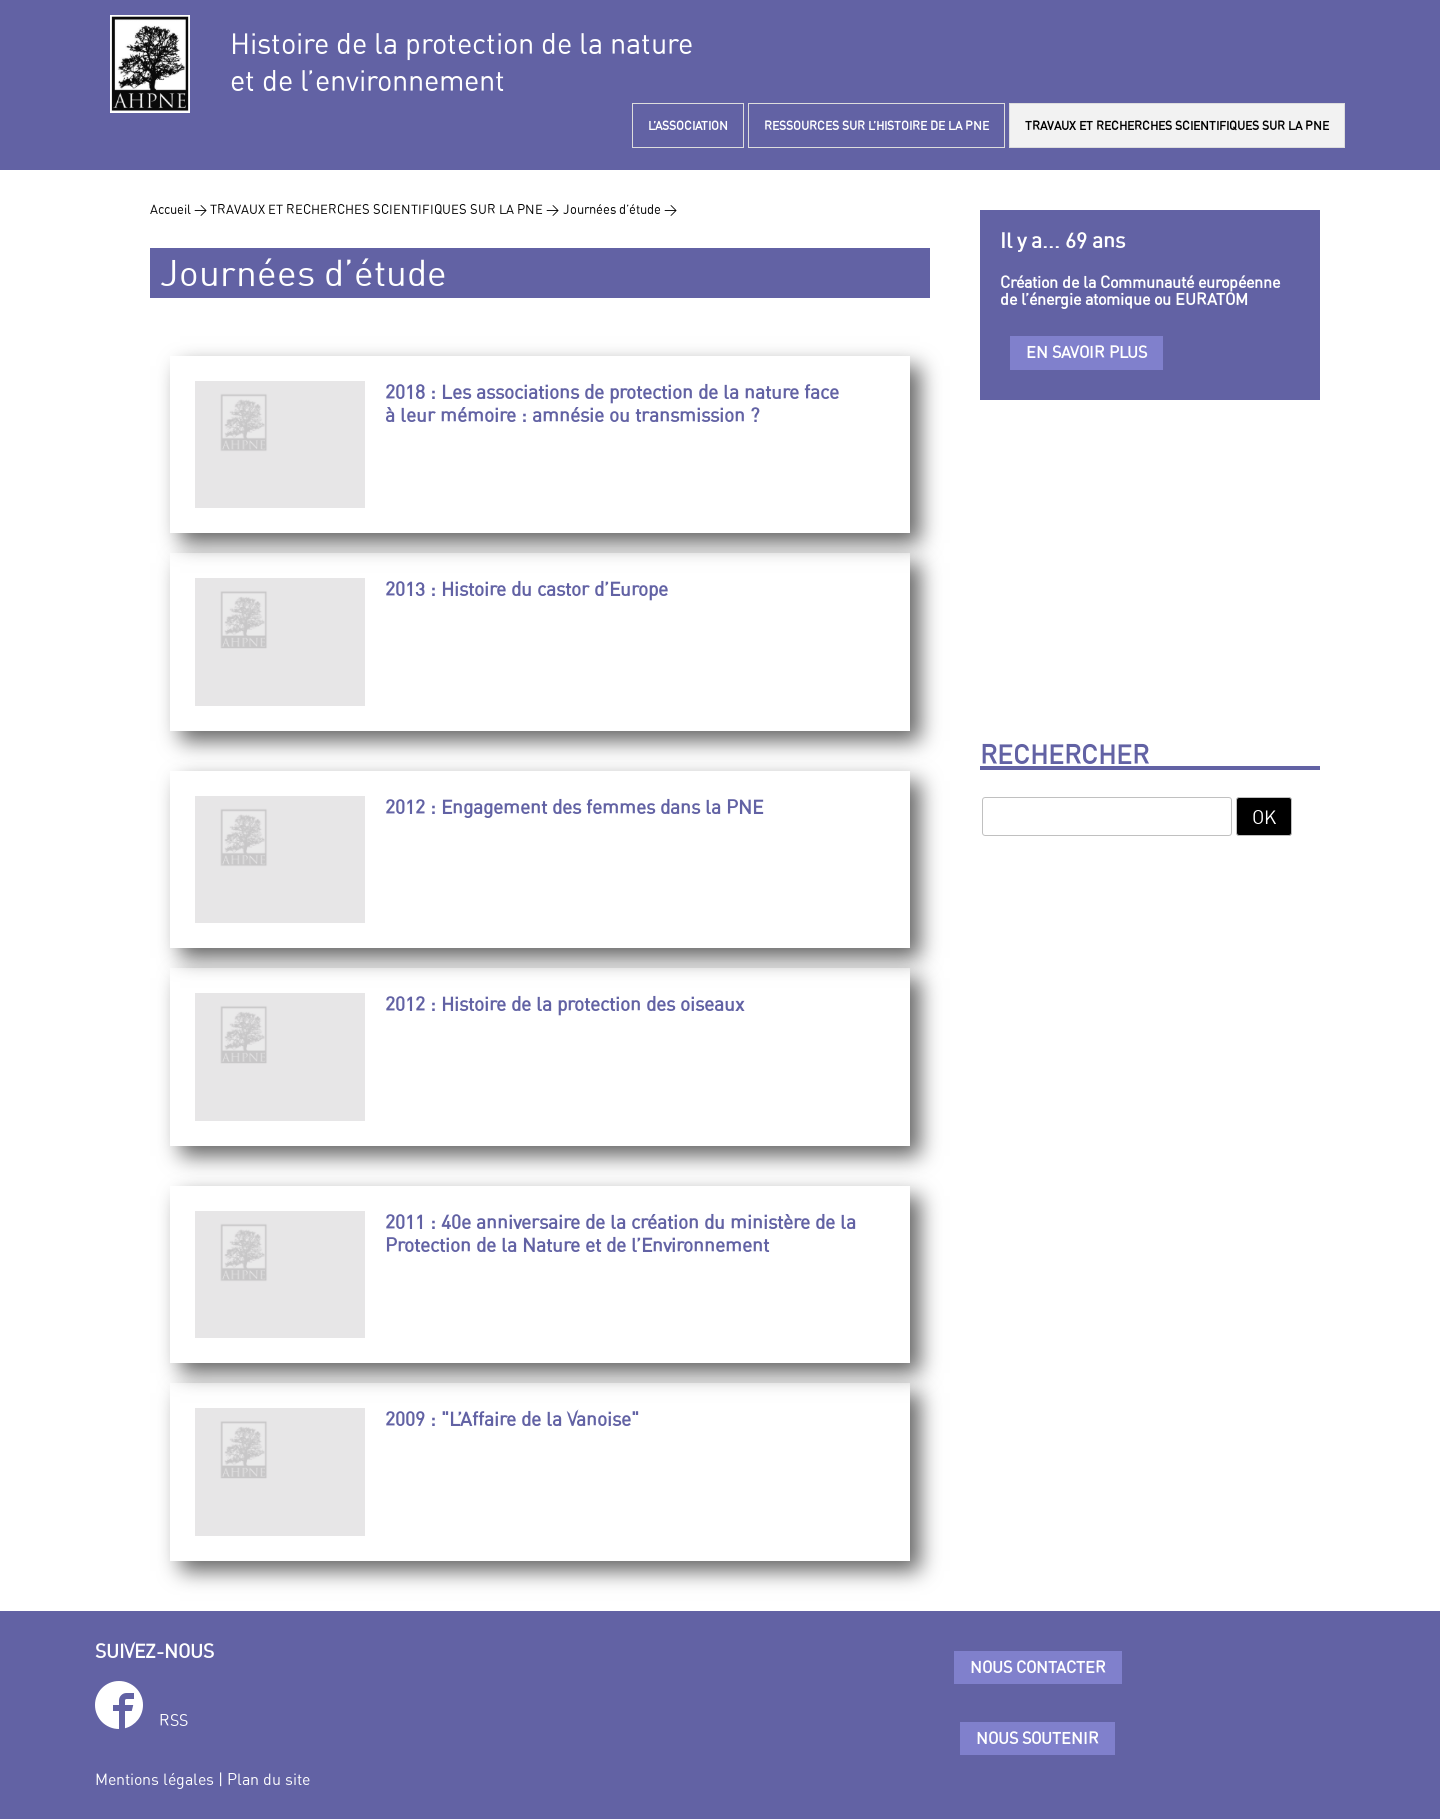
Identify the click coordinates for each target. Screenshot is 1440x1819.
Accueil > (180, 209)
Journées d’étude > (620, 209)
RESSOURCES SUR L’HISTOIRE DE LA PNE (876, 125)
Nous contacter (1038, 1667)
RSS (173, 1720)
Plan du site (268, 1779)
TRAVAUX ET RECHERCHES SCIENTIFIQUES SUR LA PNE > (384, 209)
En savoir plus (1086, 352)
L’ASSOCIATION (688, 125)
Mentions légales (154, 1779)
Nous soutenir (1037, 1738)
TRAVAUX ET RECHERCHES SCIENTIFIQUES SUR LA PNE (1177, 125)
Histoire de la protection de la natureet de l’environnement (461, 62)
